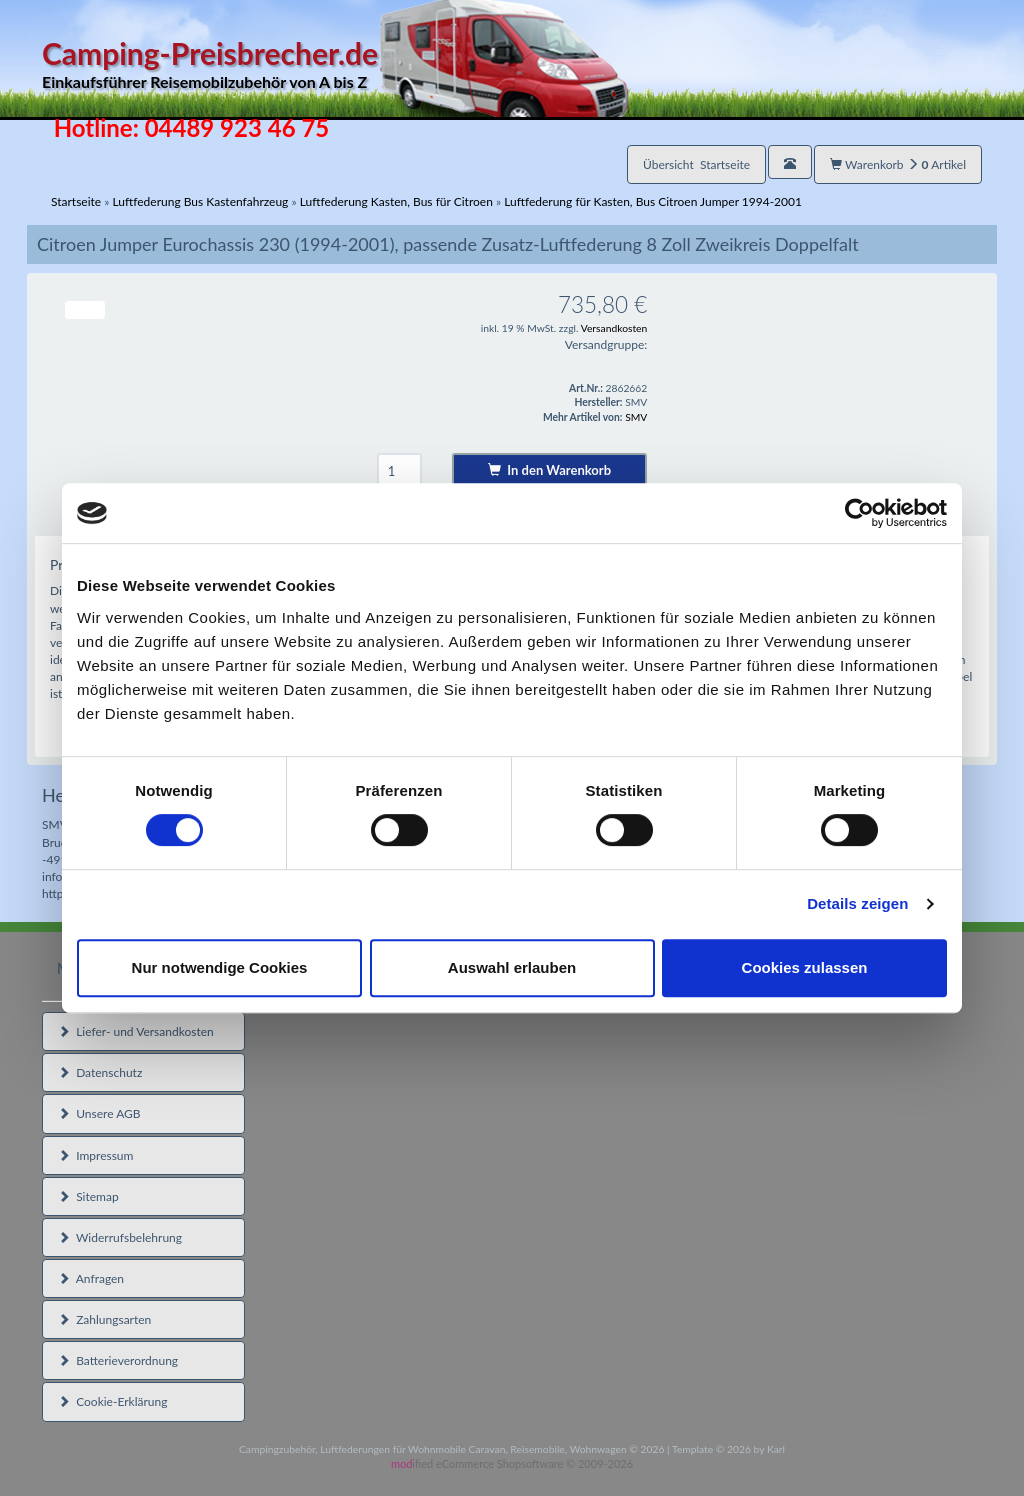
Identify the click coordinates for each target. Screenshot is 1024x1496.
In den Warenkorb (549, 470)
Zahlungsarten (104, 1319)
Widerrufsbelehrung (120, 1237)
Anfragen (91, 1278)
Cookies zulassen (805, 967)
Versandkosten (614, 328)
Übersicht (696, 164)
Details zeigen (857, 903)
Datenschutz (100, 1072)
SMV (636, 417)
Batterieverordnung (118, 1360)
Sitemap (88, 1196)
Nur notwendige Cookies (220, 967)
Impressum (95, 1155)
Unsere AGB (99, 1113)
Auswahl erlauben (512, 967)
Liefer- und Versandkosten (136, 1031)
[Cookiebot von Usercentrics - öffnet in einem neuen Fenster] (859, 513)
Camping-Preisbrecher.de (335, 64)
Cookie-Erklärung (112, 1401)
